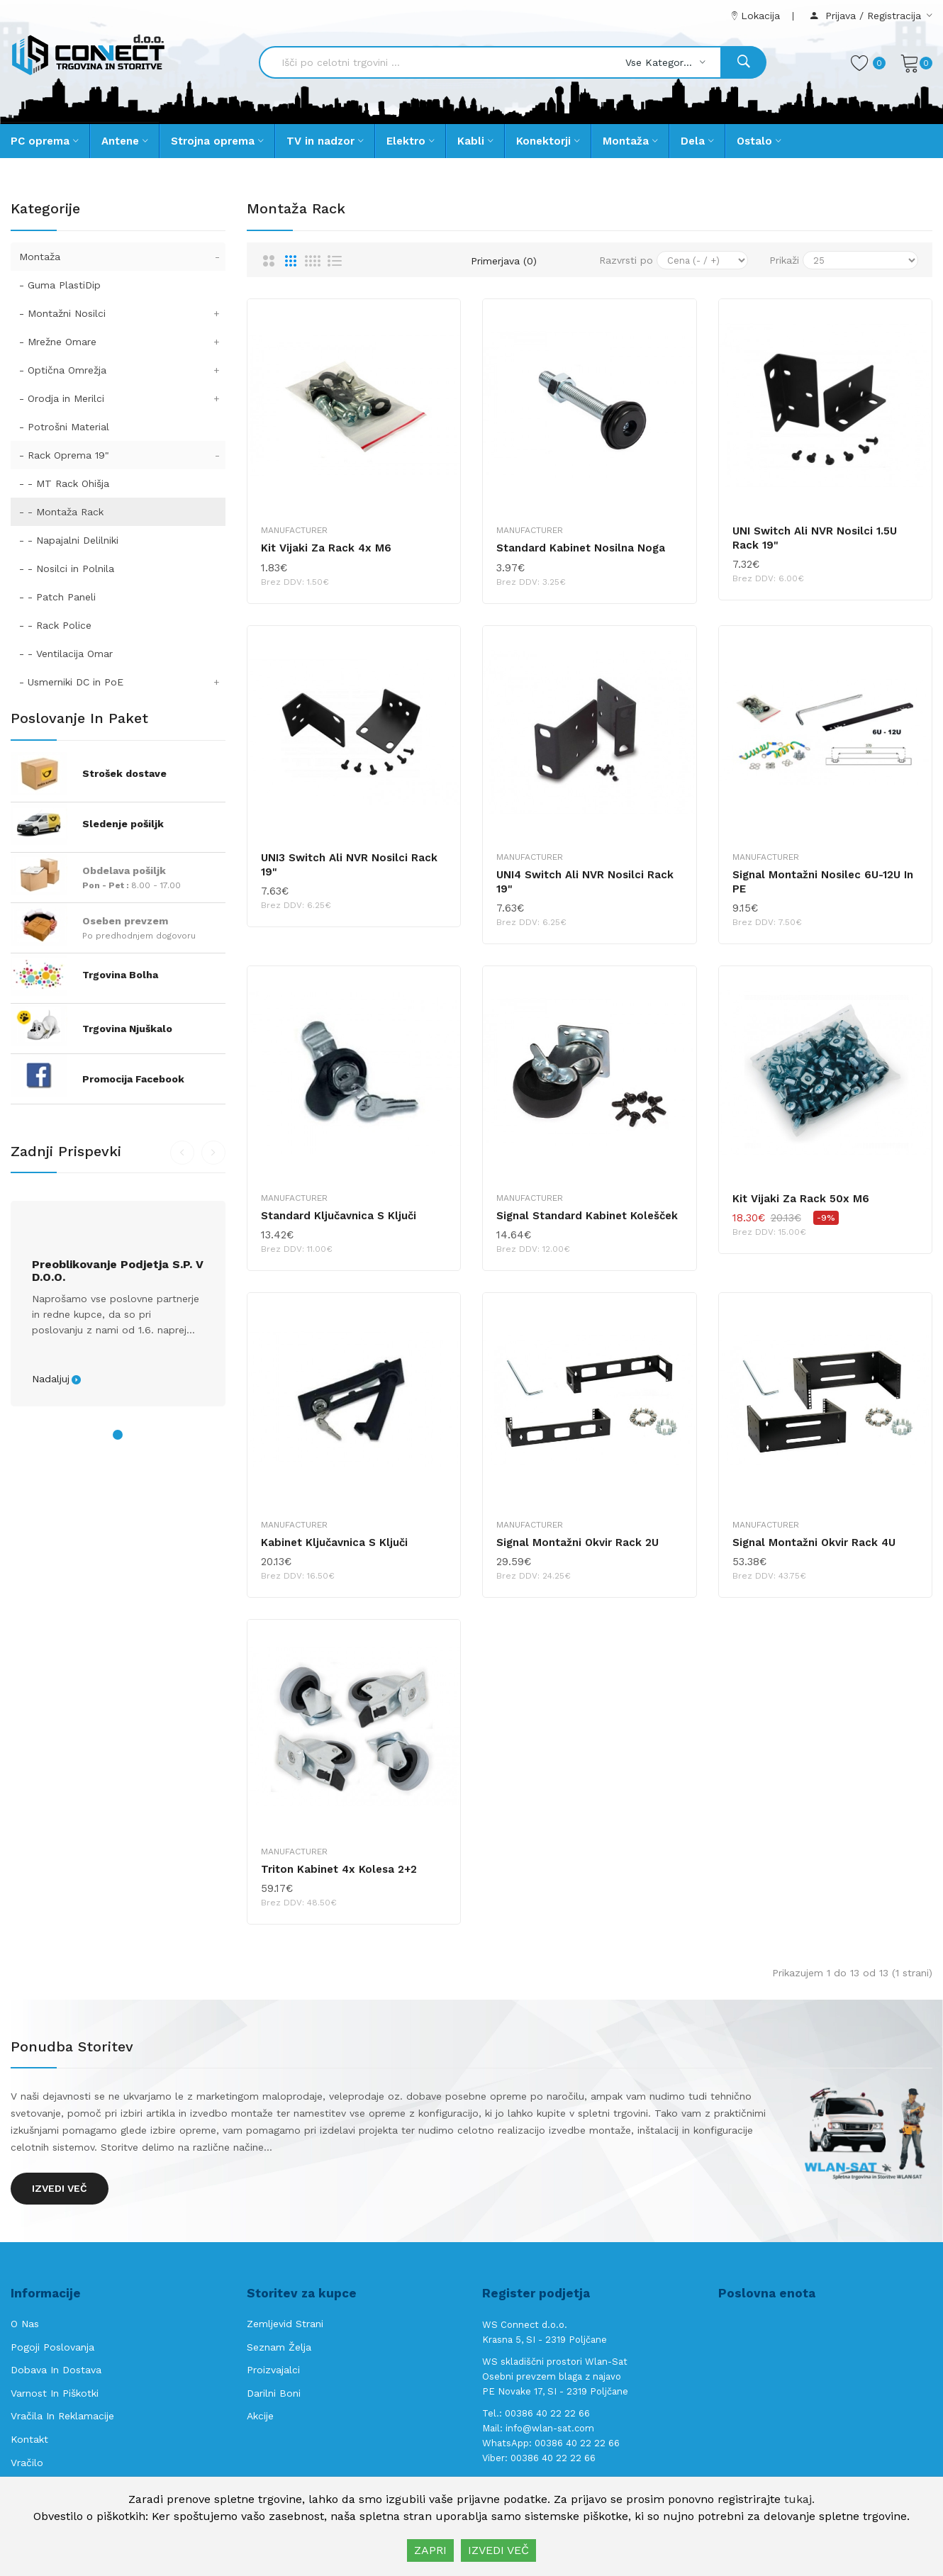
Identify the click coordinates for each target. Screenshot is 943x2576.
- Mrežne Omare (122, 341)
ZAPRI (430, 2550)
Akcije (260, 2415)
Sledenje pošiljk (123, 823)
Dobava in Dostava (56, 2369)
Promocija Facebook (133, 1079)
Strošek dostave (124, 773)
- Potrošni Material (64, 426)
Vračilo (27, 2462)
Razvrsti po (626, 260)
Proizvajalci (273, 2369)
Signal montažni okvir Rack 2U (577, 1542)
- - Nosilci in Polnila (66, 568)
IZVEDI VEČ (498, 2550)
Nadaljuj (50, 1378)
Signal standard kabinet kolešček (587, 1215)
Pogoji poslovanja (52, 2347)
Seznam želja (279, 2347)
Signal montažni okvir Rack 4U (813, 1542)
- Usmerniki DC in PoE (122, 682)
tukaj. (799, 2499)
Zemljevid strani (285, 2323)
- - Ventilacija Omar (66, 653)
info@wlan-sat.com (550, 2428)
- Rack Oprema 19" (122, 455)
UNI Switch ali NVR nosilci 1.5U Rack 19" (814, 538)
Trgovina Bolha (120, 974)
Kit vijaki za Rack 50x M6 (800, 1198)
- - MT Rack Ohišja (64, 483)
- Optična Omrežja (122, 370)
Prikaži (784, 260)
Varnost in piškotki (55, 2393)
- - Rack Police (55, 625)
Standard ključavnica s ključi (338, 1215)
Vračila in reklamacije (62, 2415)
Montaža (122, 256)
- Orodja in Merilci (122, 398)
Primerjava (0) (504, 261)
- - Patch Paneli (57, 597)
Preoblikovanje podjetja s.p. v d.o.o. (117, 1271)
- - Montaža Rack (61, 511)
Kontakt (29, 2439)
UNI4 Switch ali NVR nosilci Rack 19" (585, 881)
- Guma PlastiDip (60, 285)
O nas (25, 2323)
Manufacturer (294, 530)
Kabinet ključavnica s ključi (334, 1542)
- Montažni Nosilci (122, 313)
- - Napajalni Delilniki (68, 540)
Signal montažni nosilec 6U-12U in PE (822, 881)
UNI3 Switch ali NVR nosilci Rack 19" (349, 864)
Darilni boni (274, 2393)
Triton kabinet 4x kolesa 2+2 (339, 1869)
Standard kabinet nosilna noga (580, 548)
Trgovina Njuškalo (127, 1028)
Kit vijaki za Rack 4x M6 (326, 548)
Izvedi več (59, 2188)
